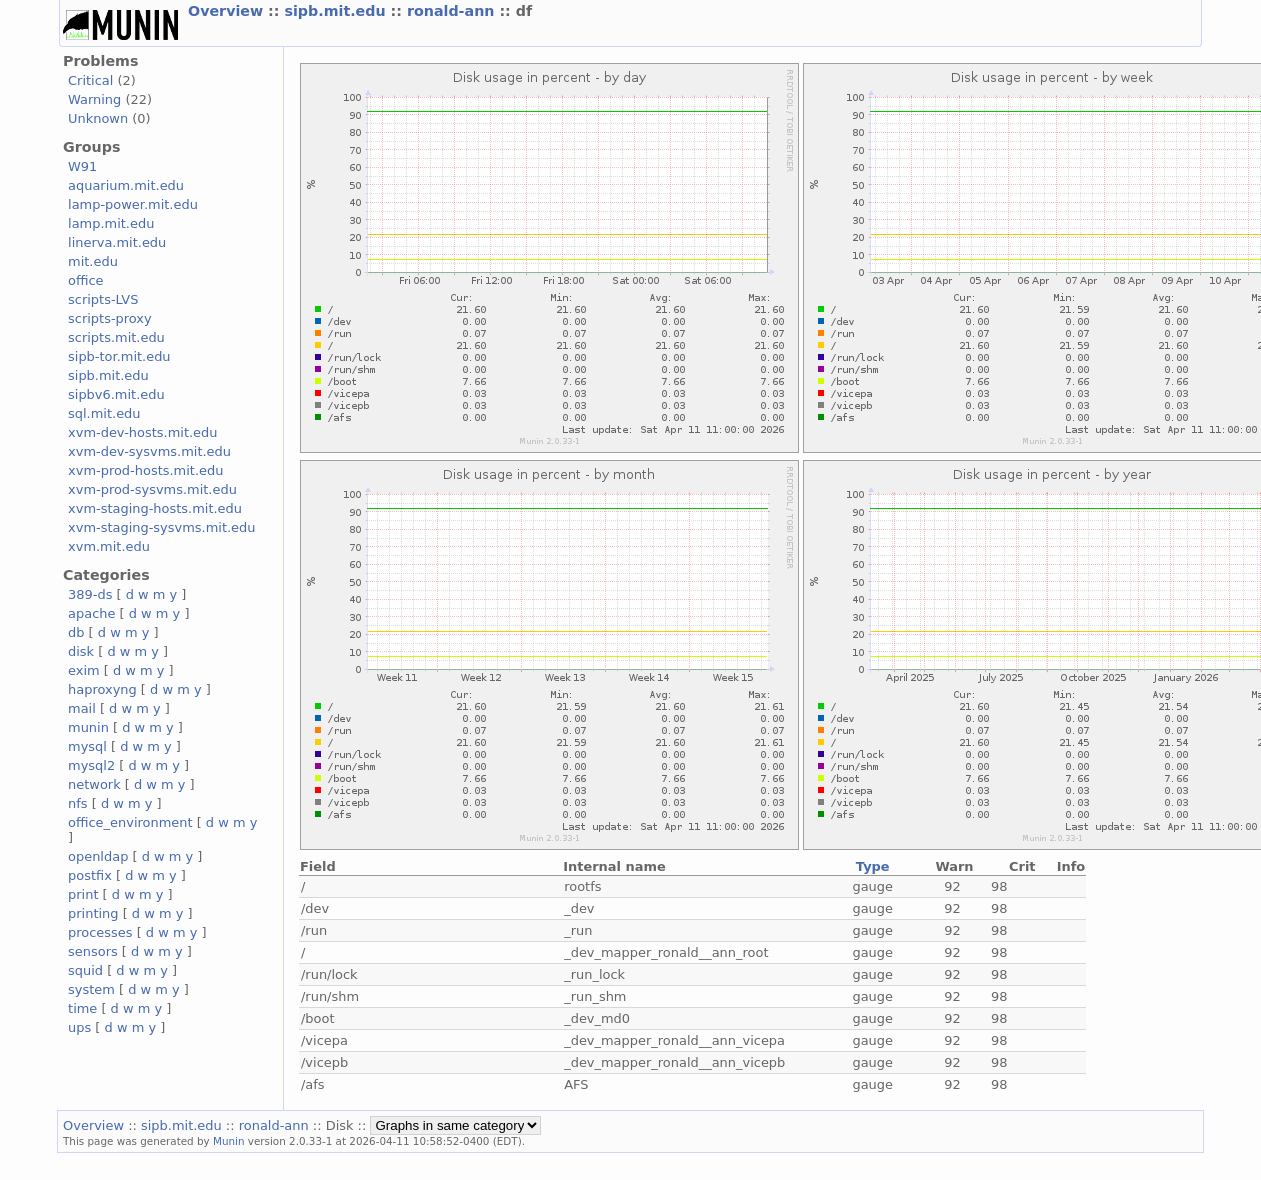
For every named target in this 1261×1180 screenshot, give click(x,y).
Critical (90, 80)
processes (100, 932)
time (82, 1008)
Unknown (98, 118)
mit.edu (93, 261)
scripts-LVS (103, 299)
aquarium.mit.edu (126, 185)
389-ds (90, 594)
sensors (93, 951)
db (76, 632)
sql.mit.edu (104, 413)
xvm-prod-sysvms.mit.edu (152, 489)
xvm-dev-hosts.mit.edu (142, 432)
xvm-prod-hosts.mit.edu (145, 470)
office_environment (130, 822)
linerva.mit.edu (117, 242)
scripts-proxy (110, 318)
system (91, 989)
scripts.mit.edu (116, 337)
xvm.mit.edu (109, 546)
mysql (87, 746)
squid (85, 970)
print (83, 894)
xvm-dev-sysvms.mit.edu (149, 451)
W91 (82, 166)
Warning (94, 99)
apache (91, 613)
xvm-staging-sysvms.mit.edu (161, 527)
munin (88, 727)
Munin (229, 1141)
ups (79, 1027)
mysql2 (91, 765)
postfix (90, 875)
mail (82, 708)
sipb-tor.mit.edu (119, 356)
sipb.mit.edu (337, 11)
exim (84, 670)
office (86, 280)
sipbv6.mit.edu (116, 394)
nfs (78, 803)
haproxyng (102, 689)
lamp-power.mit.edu (133, 204)
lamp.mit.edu (111, 223)
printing (93, 913)
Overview (228, 11)
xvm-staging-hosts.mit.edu (155, 508)
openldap (98, 856)
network (94, 784)
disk (81, 651)
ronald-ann (453, 11)
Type (873, 866)
